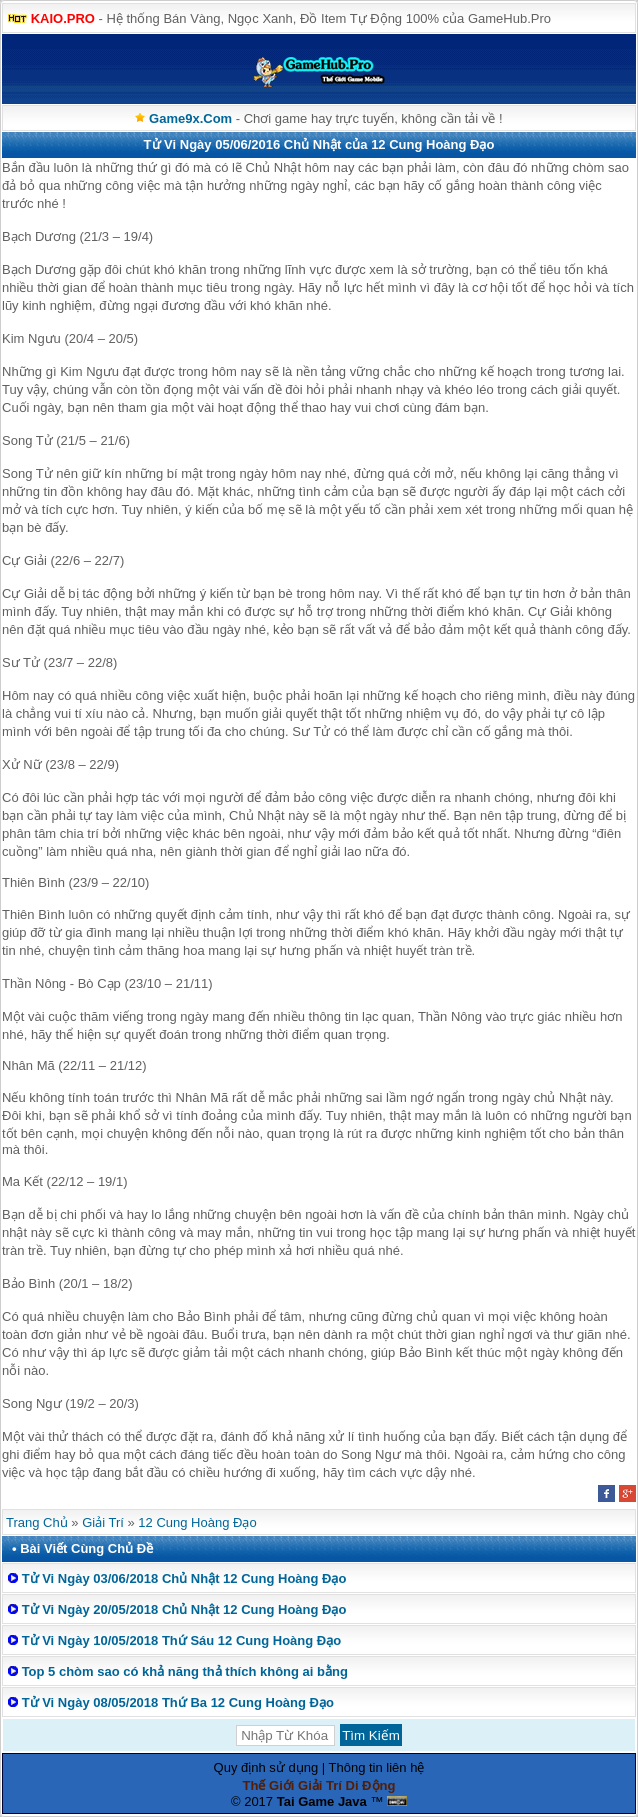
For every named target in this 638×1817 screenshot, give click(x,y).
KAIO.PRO (63, 18)
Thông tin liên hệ (377, 1767)
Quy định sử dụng (266, 1767)
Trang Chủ (37, 1522)
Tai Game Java (322, 1801)
